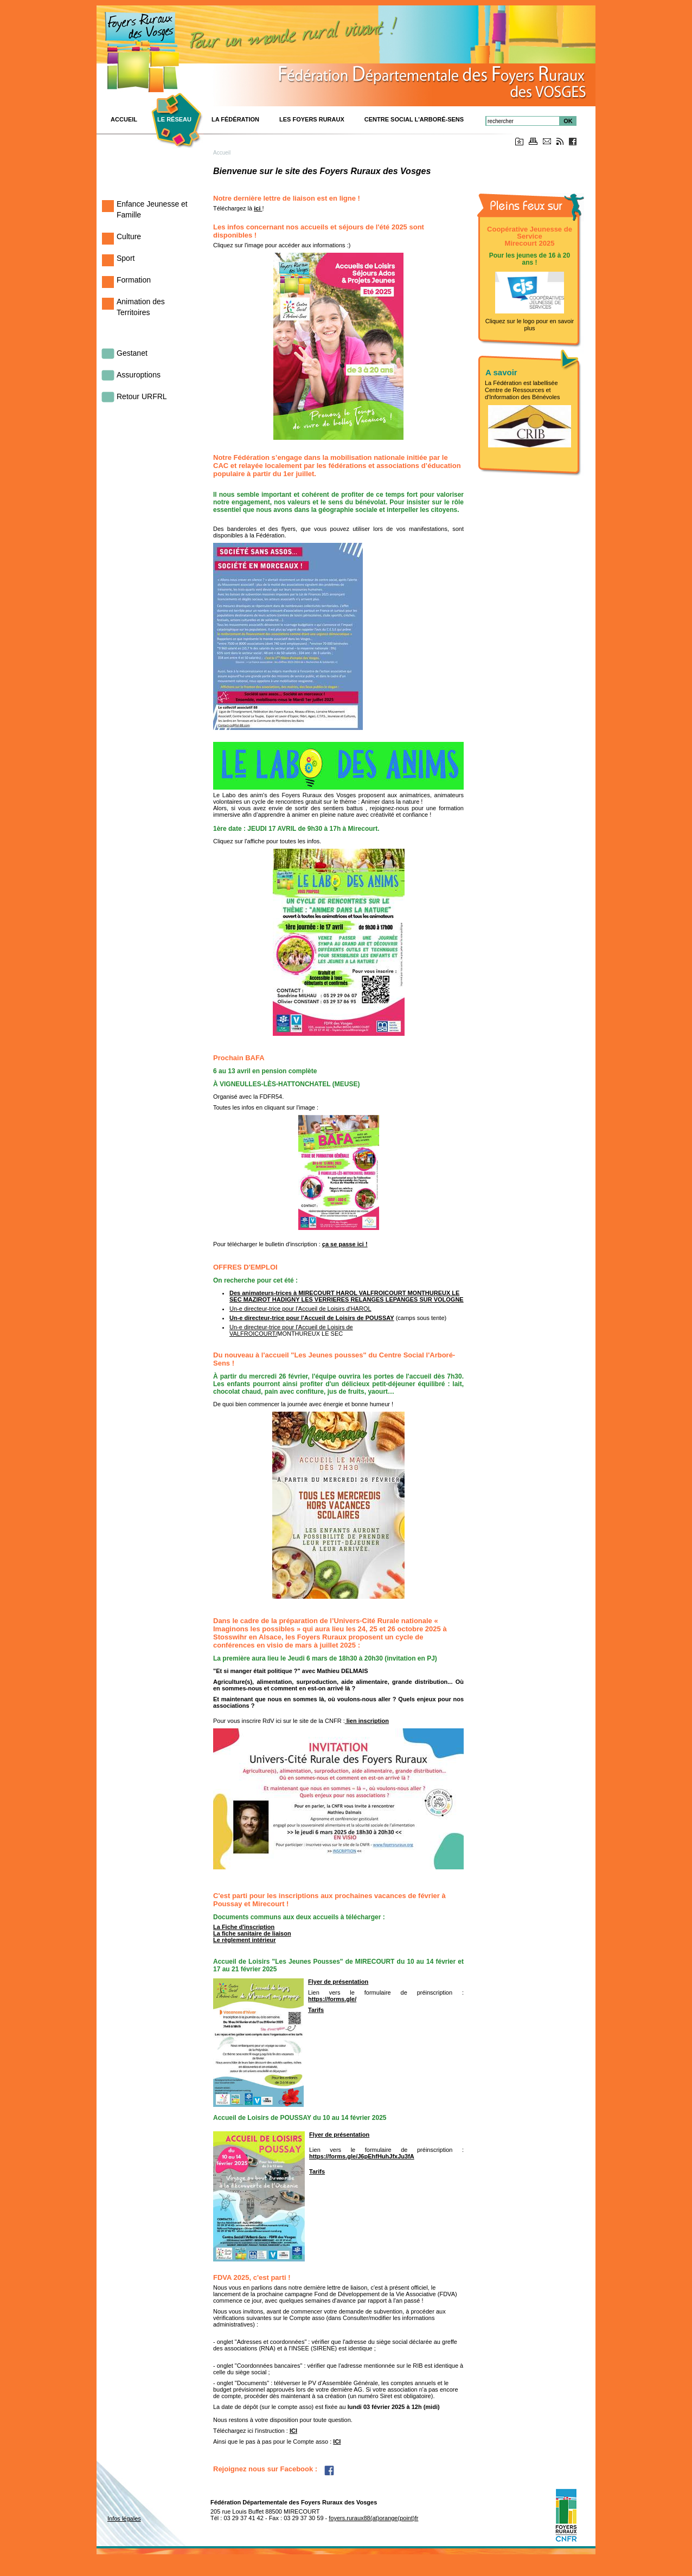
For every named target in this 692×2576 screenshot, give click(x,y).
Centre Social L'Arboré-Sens (414, 119)
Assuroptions (139, 374)
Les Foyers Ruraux (311, 119)
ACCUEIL (124, 119)
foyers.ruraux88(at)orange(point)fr (373, 2518)
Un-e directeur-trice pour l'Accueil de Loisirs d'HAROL (300, 1308)
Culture (129, 236)
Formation (134, 279)
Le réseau (174, 119)
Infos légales (124, 2518)
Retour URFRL (142, 396)
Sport (125, 258)
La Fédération (235, 119)
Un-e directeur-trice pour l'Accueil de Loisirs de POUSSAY (311, 1318)
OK (568, 121)
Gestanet (132, 353)
